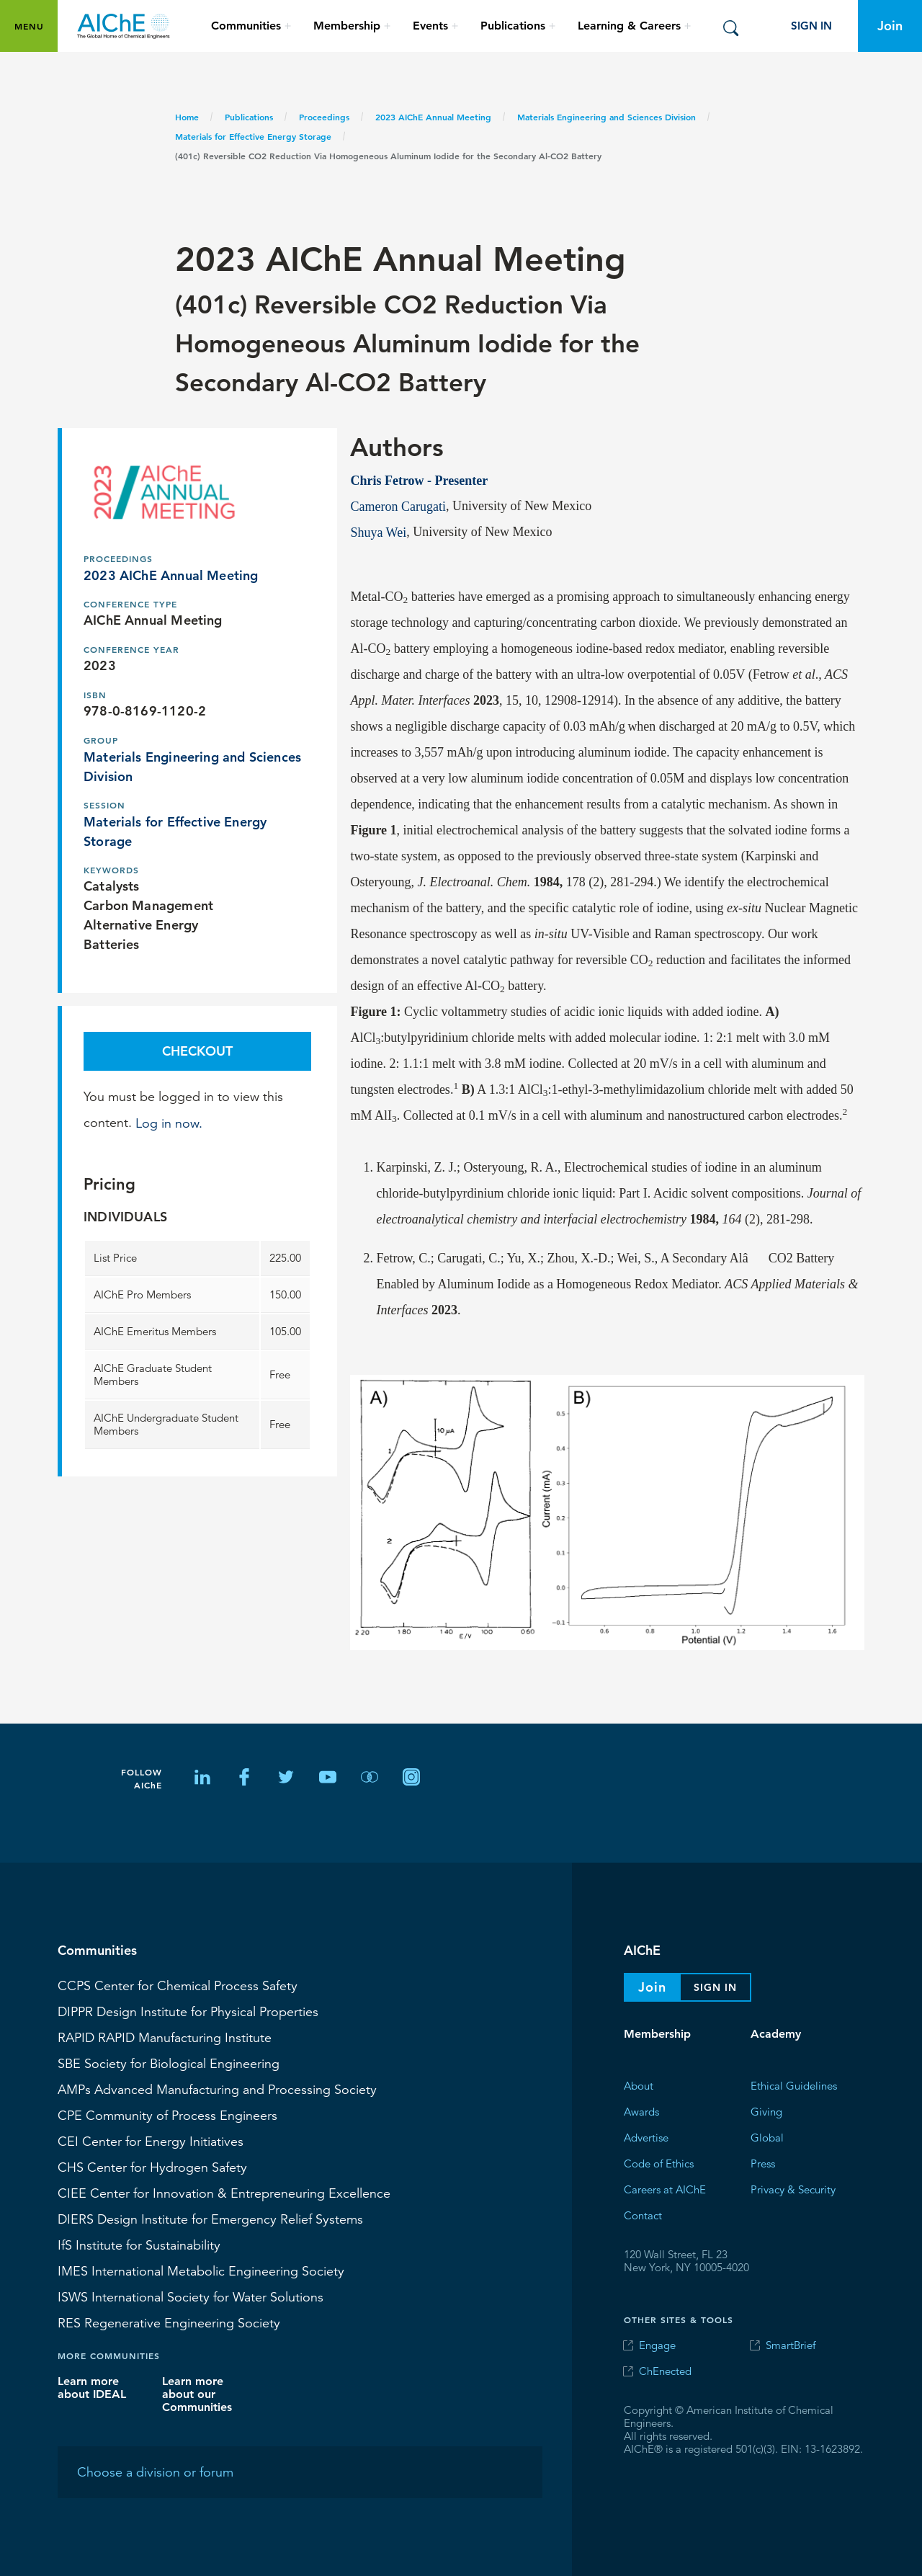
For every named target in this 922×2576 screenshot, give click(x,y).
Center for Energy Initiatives (150, 2141)
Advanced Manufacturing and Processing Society (217, 2090)
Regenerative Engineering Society (169, 2323)
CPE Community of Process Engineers (167, 2115)
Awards (641, 2111)
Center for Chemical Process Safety (177, 1986)
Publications (249, 116)
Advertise (646, 2137)
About (638, 2086)
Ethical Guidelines (794, 2086)
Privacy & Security (793, 2189)
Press (763, 2163)
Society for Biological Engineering (168, 2064)
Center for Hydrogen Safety (152, 2167)
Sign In (811, 25)
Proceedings (324, 116)
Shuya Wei (378, 532)
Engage (657, 2345)
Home (187, 116)
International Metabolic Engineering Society (201, 2271)
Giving (766, 2111)
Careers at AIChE (665, 2189)
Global (767, 2137)
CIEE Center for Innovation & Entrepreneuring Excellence (224, 2193)
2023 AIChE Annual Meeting (433, 116)
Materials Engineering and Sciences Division (606, 116)
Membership (657, 2034)
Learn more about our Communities (197, 2394)
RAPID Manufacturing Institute (165, 2038)
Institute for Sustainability (139, 2245)
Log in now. (168, 1123)
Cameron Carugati (397, 506)
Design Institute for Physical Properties (188, 2012)
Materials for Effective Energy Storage (253, 136)
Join (890, 25)
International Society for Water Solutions (190, 2297)
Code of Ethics (659, 2163)
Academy (776, 2034)
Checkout (197, 1051)
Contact (643, 2215)
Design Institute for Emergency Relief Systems (210, 2219)
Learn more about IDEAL (92, 2387)
